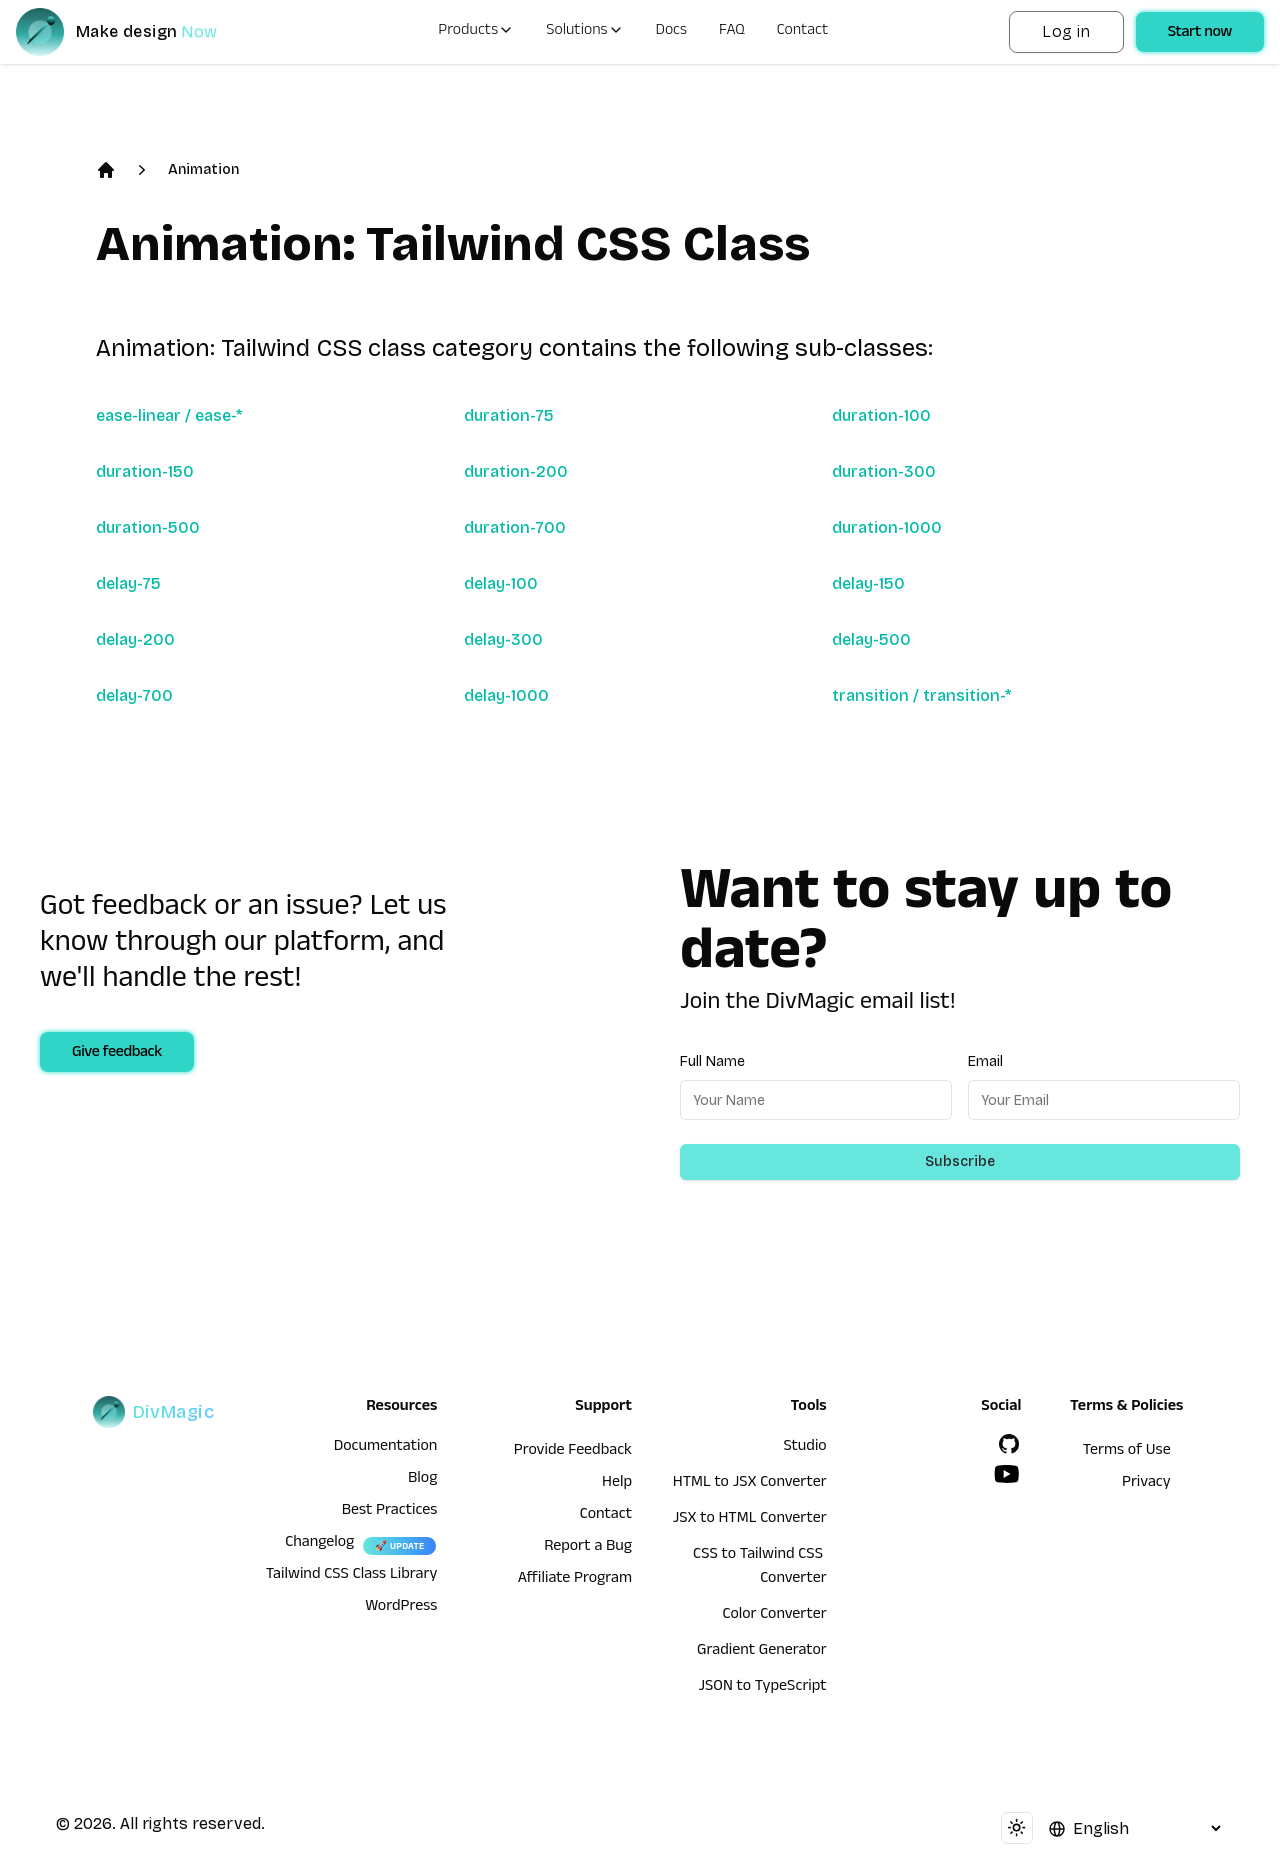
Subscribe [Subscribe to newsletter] (960, 1161)
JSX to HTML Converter (750, 1520)
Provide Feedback (573, 1452)
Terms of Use (1127, 1452)
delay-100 (501, 583)
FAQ (732, 32)
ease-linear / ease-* (169, 415)
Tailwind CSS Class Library (352, 1576)
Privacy (1146, 1484)
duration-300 (884, 471)
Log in (1066, 31)
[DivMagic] (136, 32)
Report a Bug (588, 1548)
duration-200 (516, 471)
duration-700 (515, 527)
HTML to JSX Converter (750, 1484)
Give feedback (117, 1054)
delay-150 (868, 583)
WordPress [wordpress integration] (401, 1608)
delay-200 (135, 639)
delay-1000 (506, 695)
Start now (1200, 34)
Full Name (712, 1061)
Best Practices (390, 1512)
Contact (803, 32)
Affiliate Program (575, 1580)
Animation (203, 169)
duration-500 (148, 527)
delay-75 (128, 583)
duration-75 (509, 415)
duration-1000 (887, 527)
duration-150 (145, 471)
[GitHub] (1009, 1444)
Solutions (584, 32)
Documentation (386, 1448)
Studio (804, 1448)
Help (617, 1484)
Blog (422, 1480)
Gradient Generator (762, 1652)
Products (476, 32)
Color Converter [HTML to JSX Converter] (774, 1616)
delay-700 (134, 695)
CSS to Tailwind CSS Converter (760, 1568)
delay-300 (503, 639)
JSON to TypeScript (762, 1688)
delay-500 (871, 639)
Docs (671, 32)
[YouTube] (1007, 1474)
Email (985, 1061)
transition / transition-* (921, 695)
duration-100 (881, 415)
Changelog (319, 1544)
